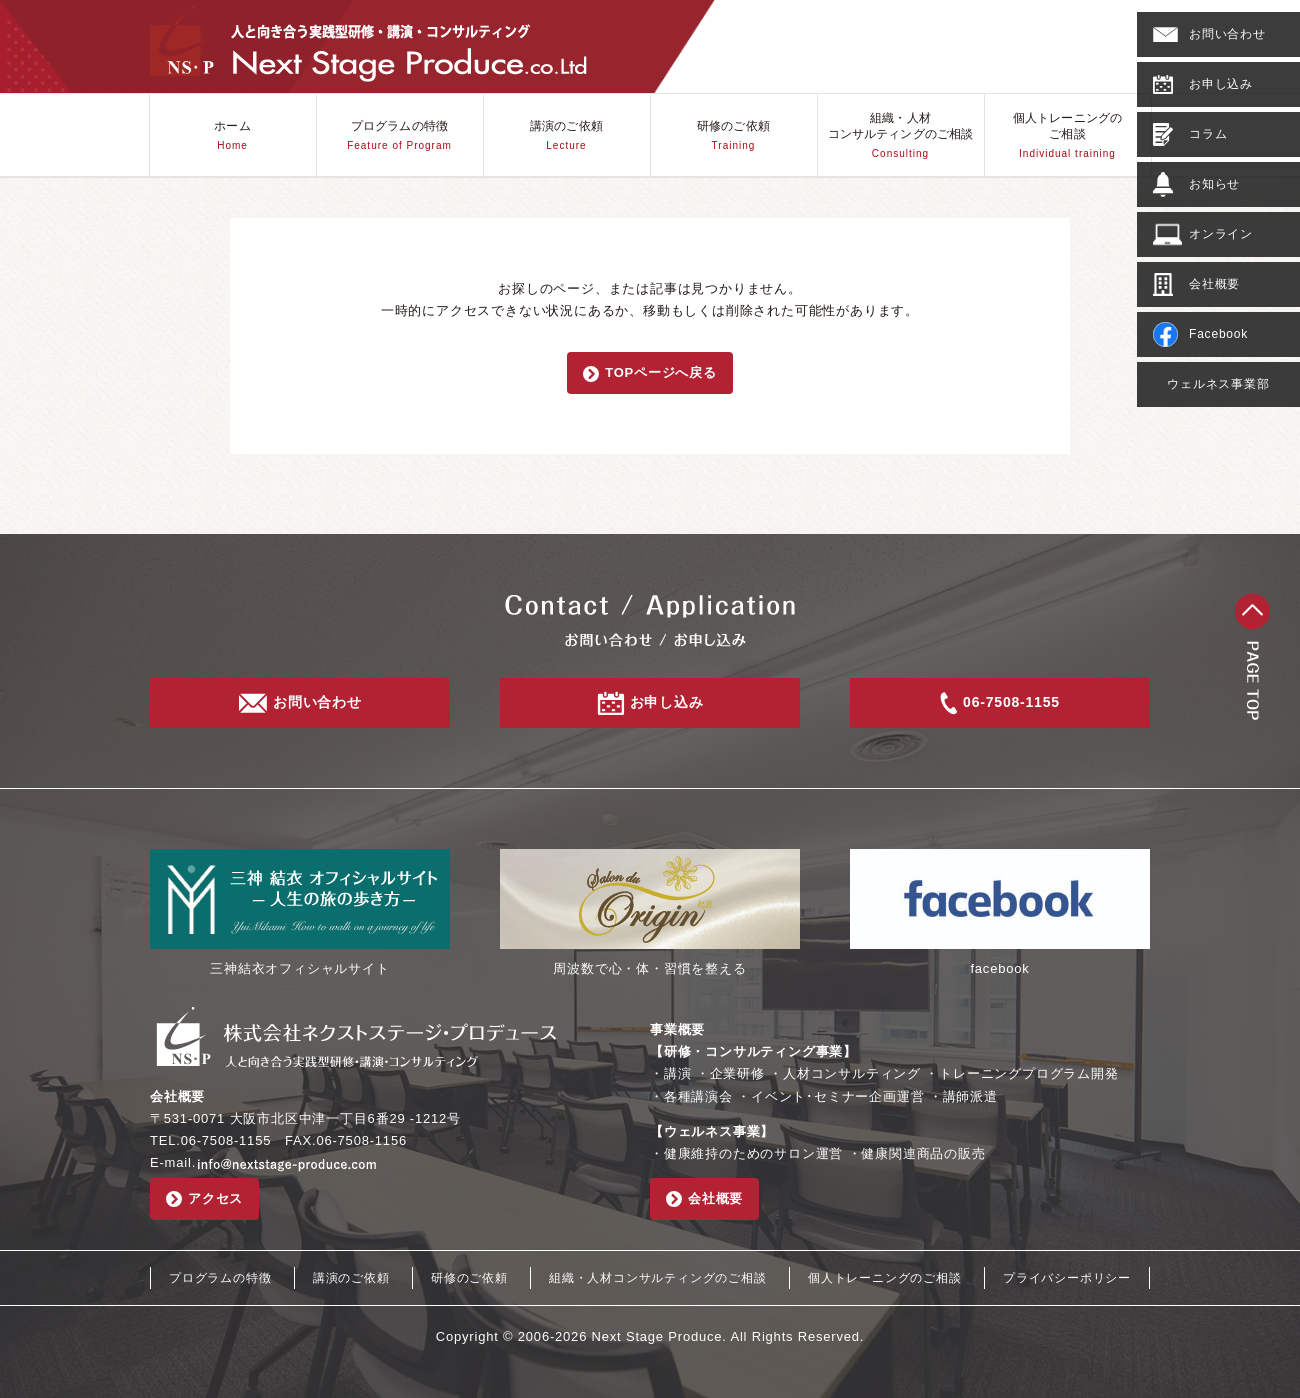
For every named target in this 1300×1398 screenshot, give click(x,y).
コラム (1190, 134)
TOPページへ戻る (650, 373)
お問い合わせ (1209, 35)
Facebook (1200, 334)
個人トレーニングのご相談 (1067, 136)
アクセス (204, 1199)
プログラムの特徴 (399, 136)
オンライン (1203, 234)
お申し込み (1203, 84)
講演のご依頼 (566, 136)
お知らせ (1196, 184)
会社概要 (1196, 284)
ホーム (232, 136)
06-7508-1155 (1000, 703)
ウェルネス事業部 (1218, 384)
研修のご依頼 (733, 136)
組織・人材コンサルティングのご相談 (900, 136)
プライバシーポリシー (1067, 1278)
